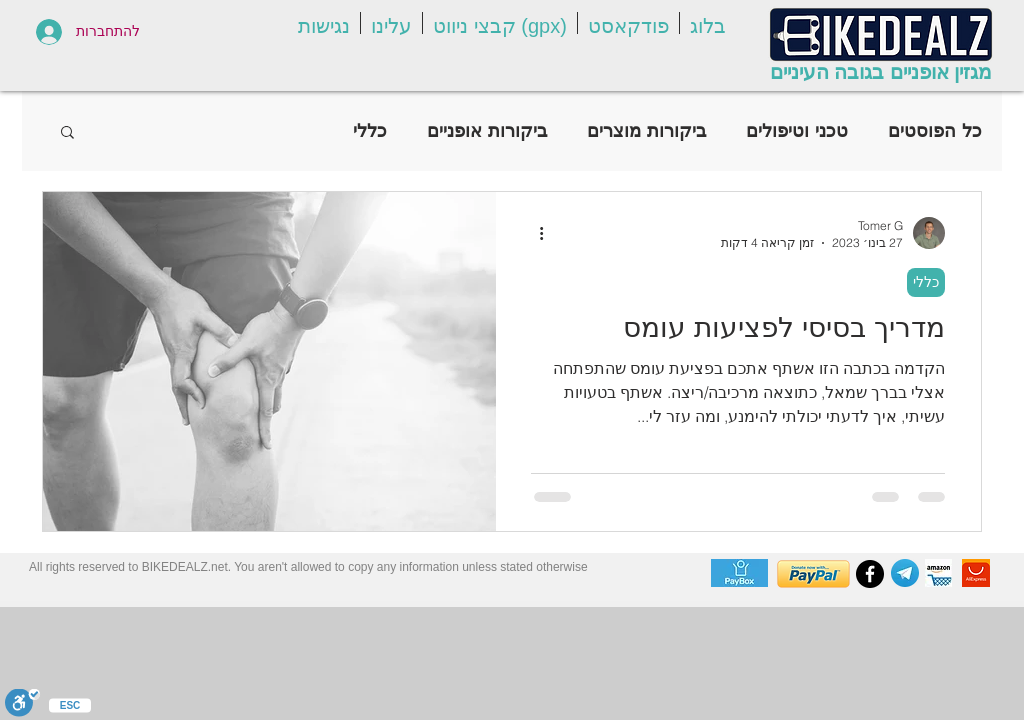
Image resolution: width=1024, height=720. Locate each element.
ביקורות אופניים (487, 131)
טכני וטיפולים (797, 131)
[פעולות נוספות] (534, 233)
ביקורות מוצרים (646, 131)
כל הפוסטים (935, 131)
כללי (370, 131)
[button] (708, 23)
